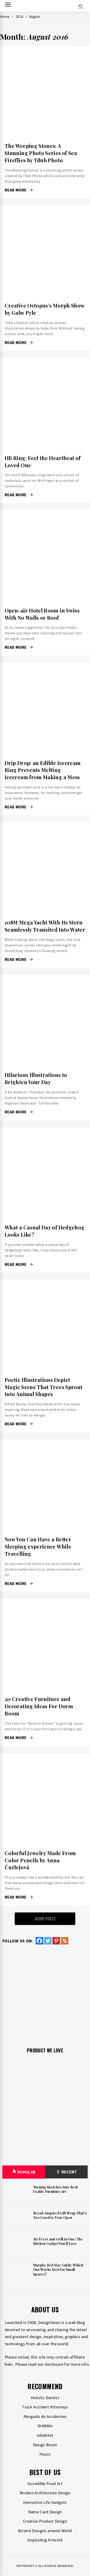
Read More (19, 190)
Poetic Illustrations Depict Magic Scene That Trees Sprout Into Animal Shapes (43, 1387)
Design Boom (45, 2444)
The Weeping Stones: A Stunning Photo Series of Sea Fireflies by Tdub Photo (41, 153)
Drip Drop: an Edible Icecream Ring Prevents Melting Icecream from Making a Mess (42, 770)
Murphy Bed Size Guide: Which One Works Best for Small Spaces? (58, 2269)
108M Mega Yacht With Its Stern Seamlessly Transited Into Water (45, 926)
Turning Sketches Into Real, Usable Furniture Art (56, 2189)
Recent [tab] (66, 2172)
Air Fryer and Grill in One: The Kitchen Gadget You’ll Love (58, 2241)
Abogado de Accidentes (45, 2416)
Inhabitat (45, 2435)
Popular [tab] (24, 2172)
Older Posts (45, 1918)
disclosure (54, 2364)
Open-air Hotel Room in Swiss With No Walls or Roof (42, 614)
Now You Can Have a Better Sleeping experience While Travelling (38, 1546)
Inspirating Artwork (45, 2540)
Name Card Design (45, 2511)
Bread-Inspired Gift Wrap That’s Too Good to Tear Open (60, 2215)
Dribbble (45, 2425)
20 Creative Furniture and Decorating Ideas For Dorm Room (39, 1706)
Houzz (45, 2454)
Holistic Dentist (45, 2397)
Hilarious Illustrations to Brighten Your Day (36, 1078)
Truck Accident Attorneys (45, 2407)
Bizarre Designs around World (45, 2530)
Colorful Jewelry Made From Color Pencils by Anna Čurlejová (40, 1860)
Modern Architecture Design (45, 2492)
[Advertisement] (45, 1992)
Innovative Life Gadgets (45, 2502)
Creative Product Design (45, 2521)
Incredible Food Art (45, 2483)
